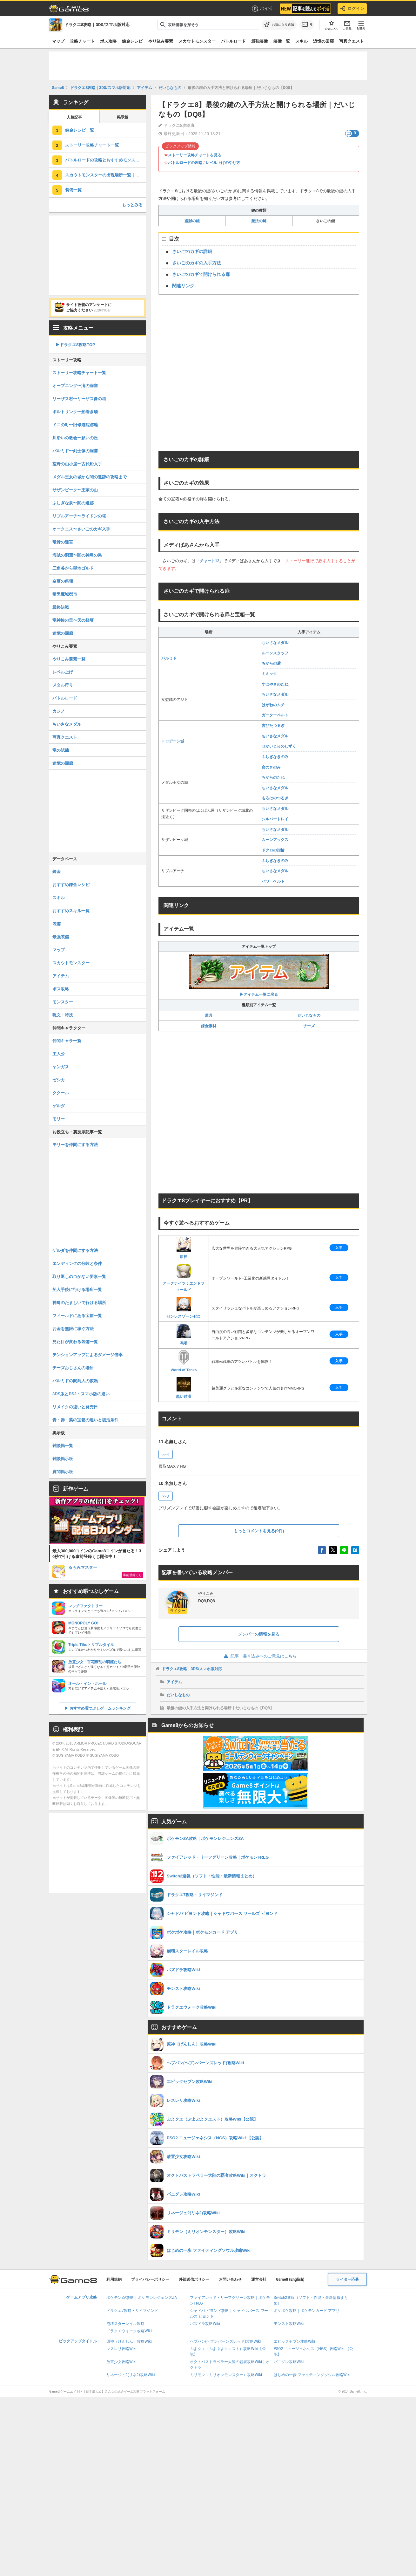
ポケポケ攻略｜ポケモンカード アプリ (306, 2310)
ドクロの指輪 (273, 850)
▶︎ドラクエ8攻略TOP (75, 344)
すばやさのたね (275, 684)
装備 (56, 923)
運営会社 (258, 2279)
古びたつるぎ (273, 725)
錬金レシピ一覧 (79, 130)
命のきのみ (271, 767)
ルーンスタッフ (275, 653)
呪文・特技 (62, 1015)
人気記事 (74, 117)
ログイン (352, 8)
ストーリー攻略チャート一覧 (92, 145)
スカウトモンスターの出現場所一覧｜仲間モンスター (105, 175)
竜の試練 (60, 750)
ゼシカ (58, 1079)
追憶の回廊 (323, 41)
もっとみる (132, 204)
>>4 (165, 1454)
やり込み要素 (160, 41)
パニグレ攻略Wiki (289, 2362)
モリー (58, 1119)
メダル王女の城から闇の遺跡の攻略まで (89, 477)
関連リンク (183, 285)
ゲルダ (58, 1106)
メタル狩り (62, 685)
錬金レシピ (132, 41)
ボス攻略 (108, 41)
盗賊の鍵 (192, 221)
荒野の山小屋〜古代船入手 (77, 463)
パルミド (169, 658)
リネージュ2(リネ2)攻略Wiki (130, 2375)
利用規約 (114, 2279)
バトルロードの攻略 (185, 163)
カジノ (58, 711)
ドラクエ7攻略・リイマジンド (132, 2310)
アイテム (174, 1682)
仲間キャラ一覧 (66, 1040)
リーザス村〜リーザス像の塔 (79, 398)
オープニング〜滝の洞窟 (75, 385)
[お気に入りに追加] (279, 25)
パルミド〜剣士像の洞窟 (75, 450)
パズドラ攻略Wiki (205, 2323)
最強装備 (259, 41)
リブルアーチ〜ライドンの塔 (79, 516)
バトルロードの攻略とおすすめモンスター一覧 (105, 160)
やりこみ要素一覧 (68, 659)
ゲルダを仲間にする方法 (75, 1250)
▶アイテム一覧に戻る (259, 975)
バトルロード (233, 41)
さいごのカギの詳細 (192, 251)
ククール (60, 1092)
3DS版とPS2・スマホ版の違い (81, 1393)
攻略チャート (82, 41)
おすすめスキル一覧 (71, 910)
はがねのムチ (273, 705)
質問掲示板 (62, 1471)
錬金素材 (208, 1026)
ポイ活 (261, 8)
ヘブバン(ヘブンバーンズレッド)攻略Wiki (225, 2341)
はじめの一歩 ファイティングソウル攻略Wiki (312, 2375)
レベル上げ (62, 672)
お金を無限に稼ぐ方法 (73, 1328)
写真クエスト (351, 41)
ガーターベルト (275, 715)
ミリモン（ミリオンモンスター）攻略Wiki (226, 2375)
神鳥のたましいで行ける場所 (79, 1302)
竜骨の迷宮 (62, 542)
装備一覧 (281, 41)
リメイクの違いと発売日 (75, 1406)
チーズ (309, 1026)
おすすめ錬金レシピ (71, 884)
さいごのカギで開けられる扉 (201, 274)
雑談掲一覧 (62, 1445)
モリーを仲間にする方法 (75, 1144)
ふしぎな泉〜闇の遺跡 (73, 503)
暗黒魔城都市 (64, 594)
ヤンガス (60, 1066)
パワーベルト (273, 881)
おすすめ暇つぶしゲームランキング (100, 1708)
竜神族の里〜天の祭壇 (73, 620)
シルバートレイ (275, 819)
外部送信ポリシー (194, 2279)
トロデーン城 (172, 741)
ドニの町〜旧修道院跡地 (75, 424)
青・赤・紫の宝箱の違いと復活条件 (85, 1420)
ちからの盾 (271, 663)
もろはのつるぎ (275, 798)
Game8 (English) (290, 2279)
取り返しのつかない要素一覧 (79, 1276)
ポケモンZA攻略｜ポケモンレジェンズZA (141, 2297)
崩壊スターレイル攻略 (125, 2323)
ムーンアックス (275, 839)
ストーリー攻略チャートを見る (194, 155)
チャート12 (209, 561)
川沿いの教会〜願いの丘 (75, 437)
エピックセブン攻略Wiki (294, 2341)
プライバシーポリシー (150, 2279)
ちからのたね (273, 777)
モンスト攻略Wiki (289, 2323)
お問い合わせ (230, 2279)
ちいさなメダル (275, 642)
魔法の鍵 (258, 221)
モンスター (62, 1002)
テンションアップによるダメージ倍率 (87, 1354)
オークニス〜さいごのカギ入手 (81, 529)
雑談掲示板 (62, 1458)
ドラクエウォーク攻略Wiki (129, 2331)
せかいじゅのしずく (279, 746)
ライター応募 (347, 2279)
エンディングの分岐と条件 (77, 1263)
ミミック (269, 674)
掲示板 (122, 117)
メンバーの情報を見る (258, 1634)
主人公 (58, 1053)
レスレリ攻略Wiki (121, 2349)
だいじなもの (309, 1015)
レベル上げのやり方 (223, 163)
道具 (208, 1015)
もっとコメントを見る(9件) (259, 1530)
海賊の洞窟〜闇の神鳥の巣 (77, 555)
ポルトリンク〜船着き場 (75, 411)
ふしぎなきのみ (275, 757)
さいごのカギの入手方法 (196, 262)
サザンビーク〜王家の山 (75, 490)
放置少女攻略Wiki (121, 2362)
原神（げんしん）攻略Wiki (129, 2341)
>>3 (165, 1496)
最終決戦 (60, 607)
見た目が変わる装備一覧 (75, 1341)
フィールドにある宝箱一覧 (77, 1315)
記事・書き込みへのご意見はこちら (259, 1656)
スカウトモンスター (197, 41)
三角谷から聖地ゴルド (73, 568)
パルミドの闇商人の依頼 (75, 1380)
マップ (58, 41)
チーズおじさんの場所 (73, 1367)
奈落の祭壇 (62, 581)
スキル (301, 41)
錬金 (56, 871)
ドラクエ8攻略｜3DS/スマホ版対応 (192, 1669)
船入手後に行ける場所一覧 (77, 1289)
